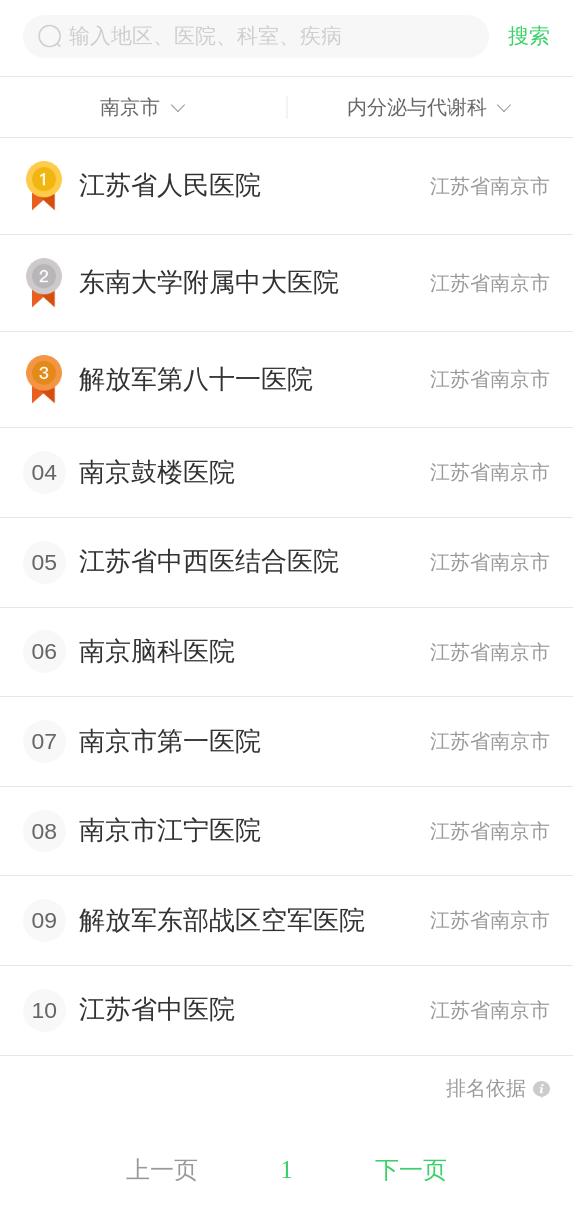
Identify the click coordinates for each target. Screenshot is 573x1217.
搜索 (529, 36)
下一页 (411, 1169)
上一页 (162, 1169)
